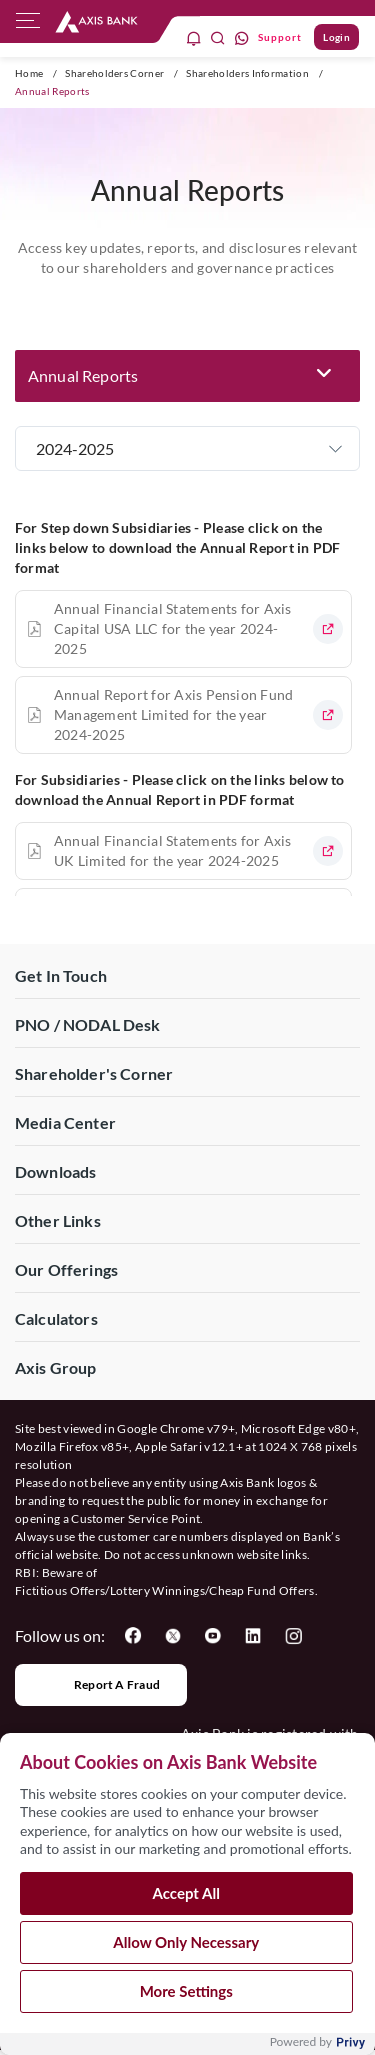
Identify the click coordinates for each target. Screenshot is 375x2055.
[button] (187, 376)
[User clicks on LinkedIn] (253, 1636)
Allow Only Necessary (186, 1950)
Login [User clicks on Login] (336, 37)
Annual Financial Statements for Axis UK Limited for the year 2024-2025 (173, 850)
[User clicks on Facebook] (133, 1636)
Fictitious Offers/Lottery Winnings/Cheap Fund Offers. (166, 1590)
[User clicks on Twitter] (173, 1636)
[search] (218, 37)
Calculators (56, 1318)
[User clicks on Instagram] (293, 1636)
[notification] (194, 37)
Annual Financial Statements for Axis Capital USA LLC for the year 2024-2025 (173, 628)
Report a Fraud (101, 1685)
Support (280, 37)
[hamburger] (28, 25)
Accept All (186, 1901)
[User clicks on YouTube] (213, 1636)
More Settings (186, 1999)
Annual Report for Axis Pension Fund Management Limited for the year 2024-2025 (173, 714)
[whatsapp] (242, 37)
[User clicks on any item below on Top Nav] (96, 21)
